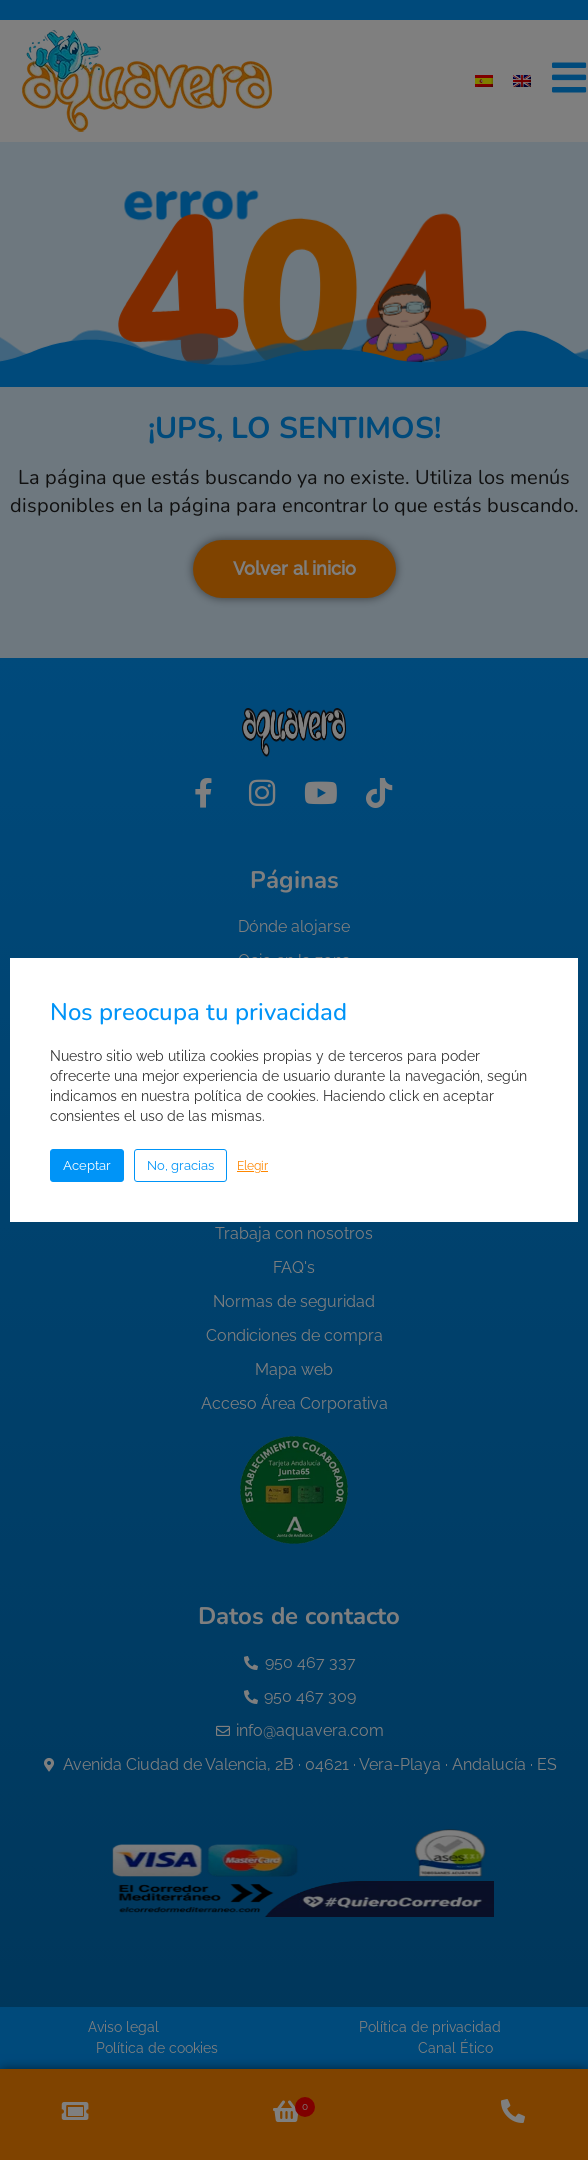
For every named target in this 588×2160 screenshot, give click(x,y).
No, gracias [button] (180, 1165)
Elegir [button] (252, 1166)
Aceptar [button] (87, 1165)
